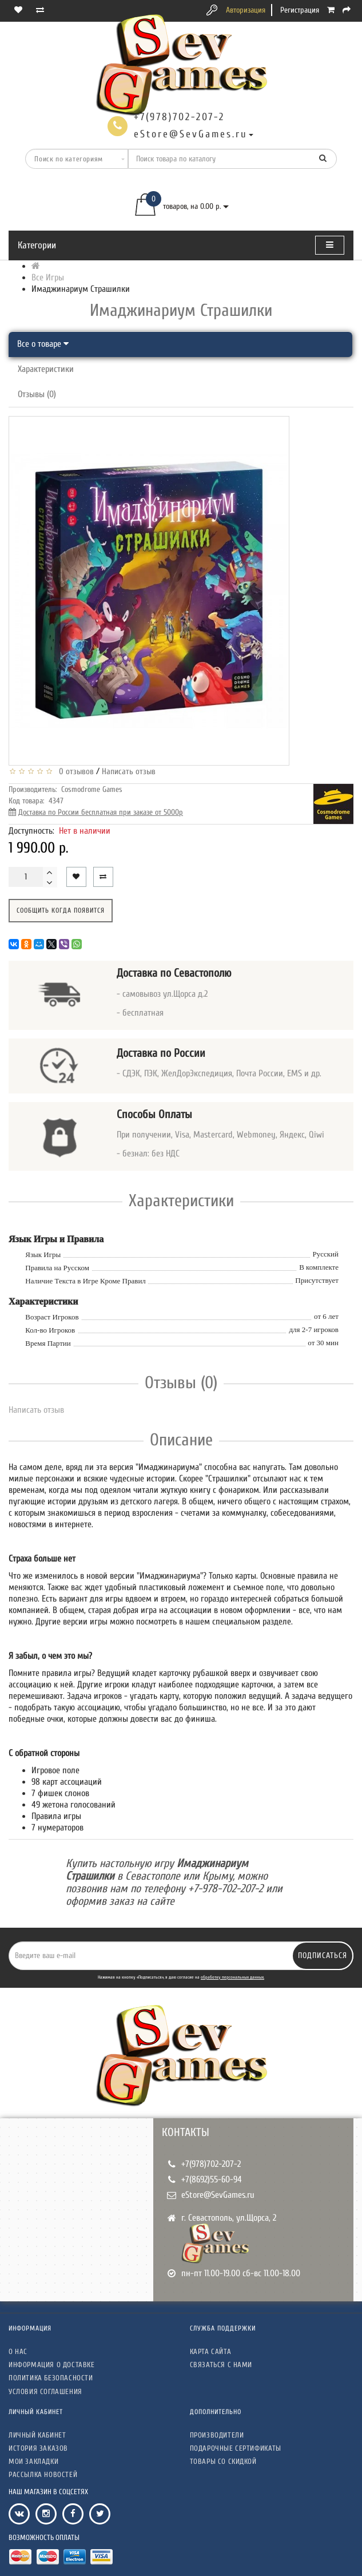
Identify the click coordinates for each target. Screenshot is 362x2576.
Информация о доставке (52, 2364)
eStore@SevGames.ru (217, 2195)
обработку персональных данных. (232, 1977)
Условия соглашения (45, 2391)
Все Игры (47, 277)
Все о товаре (43, 344)
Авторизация (245, 10)
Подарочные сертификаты (235, 2448)
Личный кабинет (37, 2435)
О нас (18, 2351)
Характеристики (46, 369)
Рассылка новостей (43, 2474)
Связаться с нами (221, 2364)
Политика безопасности (51, 2377)
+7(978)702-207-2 (211, 2164)
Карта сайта (211, 2351)
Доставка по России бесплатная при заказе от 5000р (100, 812)
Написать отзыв (129, 771)
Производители (217, 2435)
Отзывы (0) (37, 394)
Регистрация (299, 10)
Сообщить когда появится (61, 910)
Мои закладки (33, 2461)
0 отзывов (74, 771)
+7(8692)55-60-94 (211, 2179)
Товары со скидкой (223, 2461)
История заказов (38, 2448)
